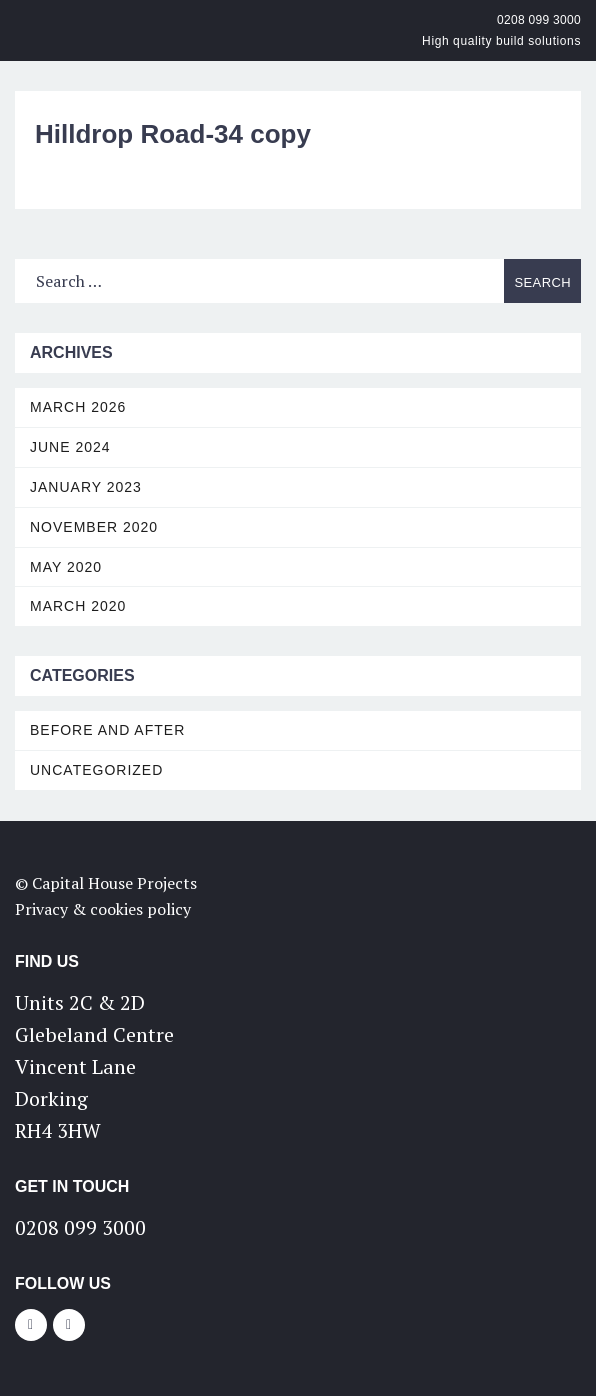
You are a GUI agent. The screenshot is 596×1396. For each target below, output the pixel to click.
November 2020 (94, 527)
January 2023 (86, 487)
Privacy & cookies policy (103, 909)
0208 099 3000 (539, 20)
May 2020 (66, 567)
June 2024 (70, 447)
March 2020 (78, 606)
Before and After (107, 730)
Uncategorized (96, 770)
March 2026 (78, 407)
